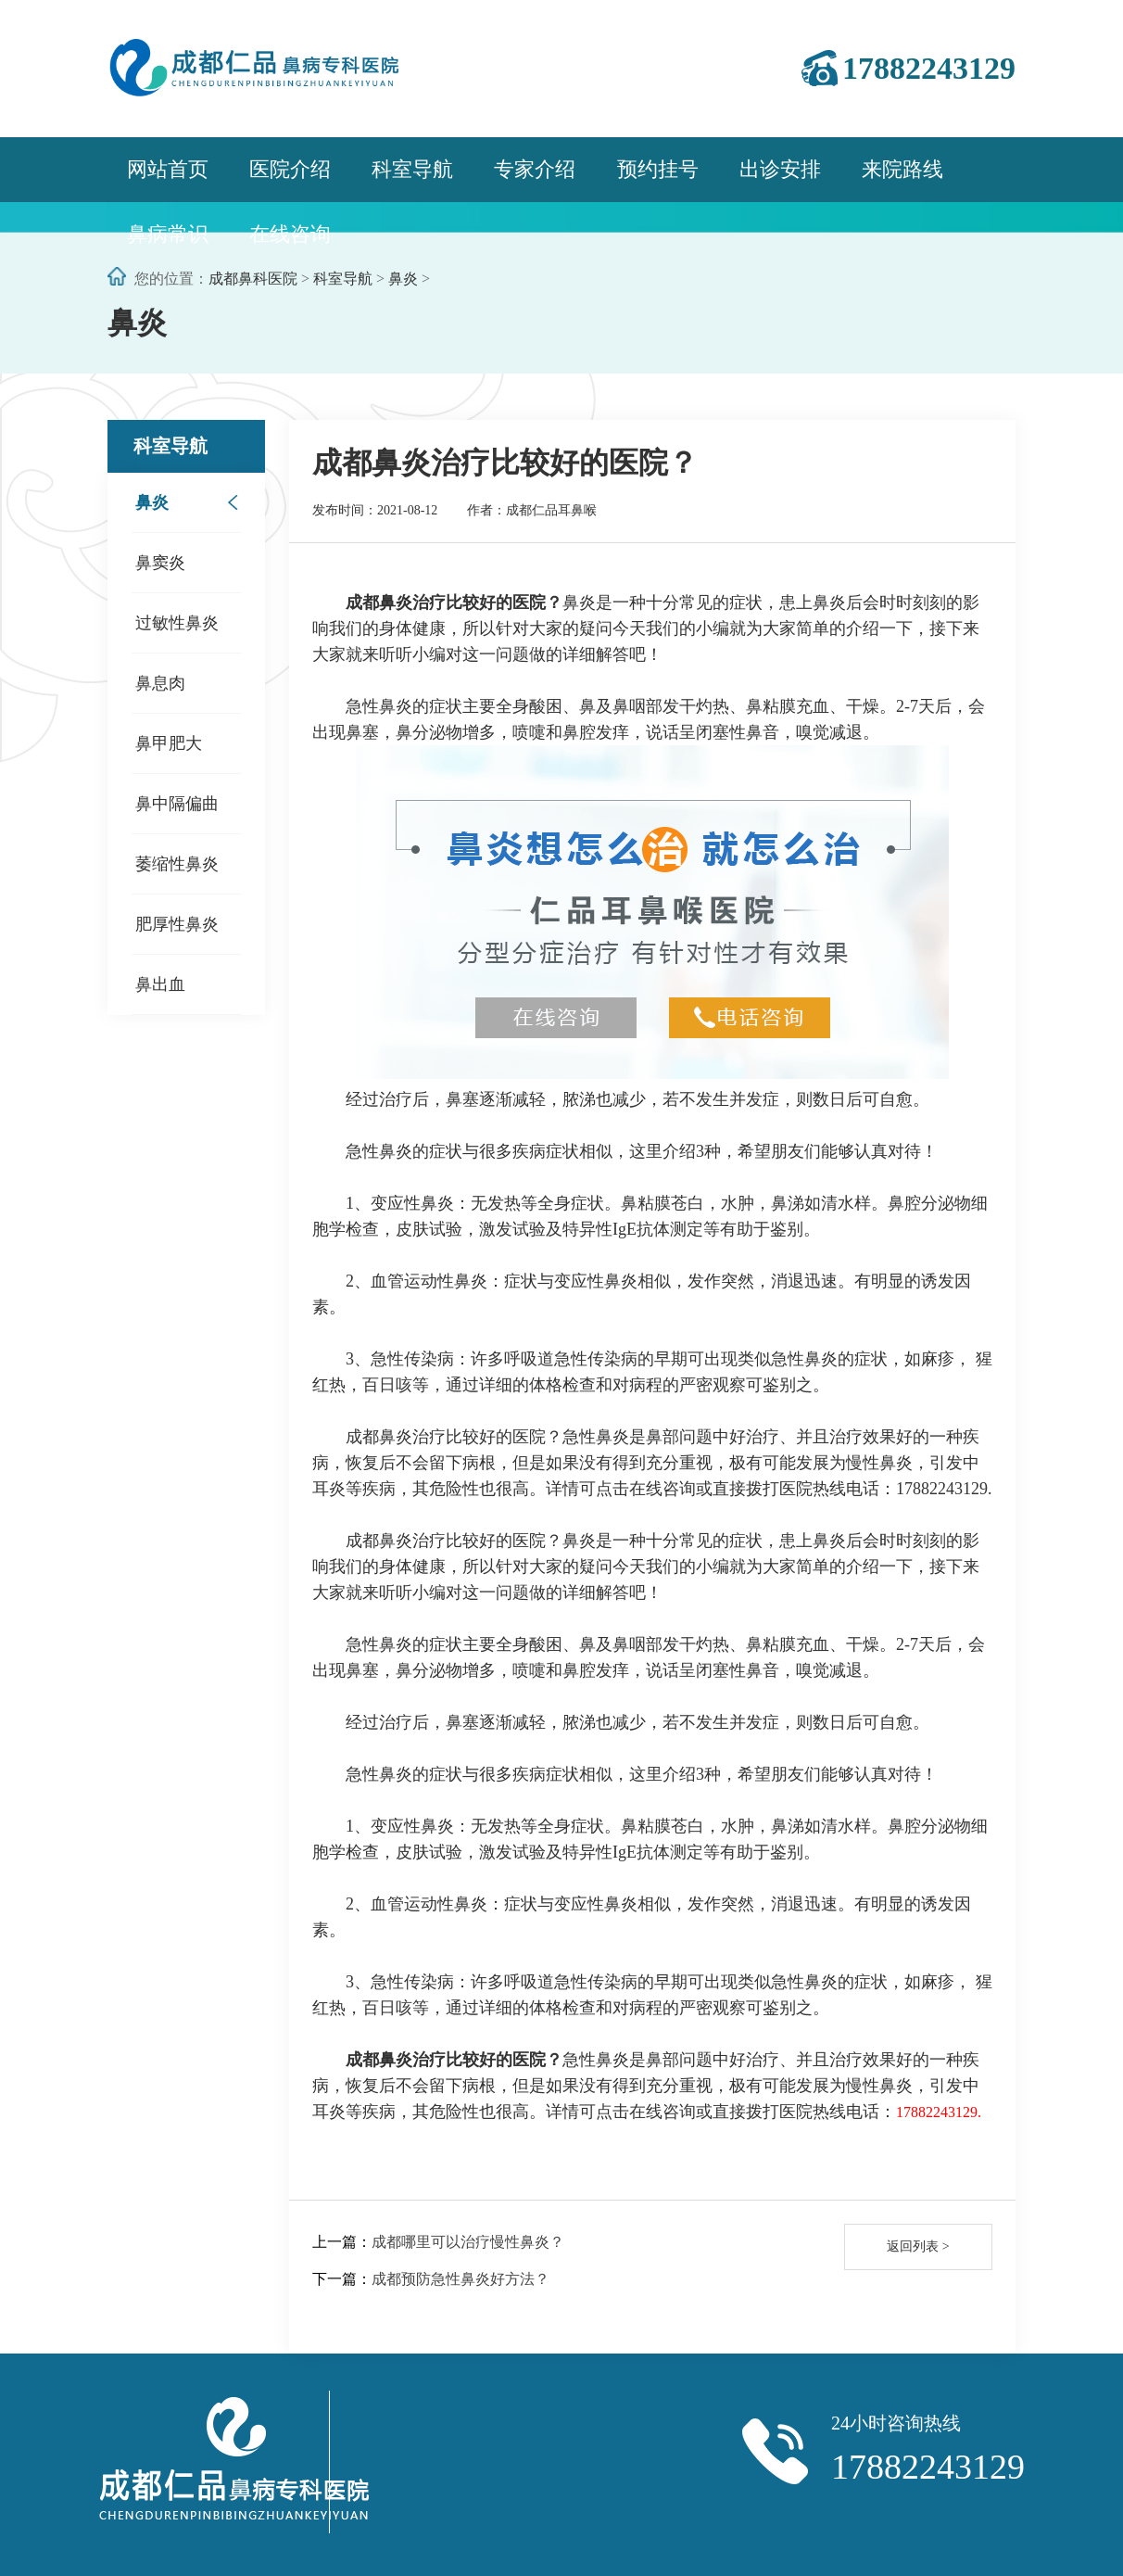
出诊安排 (780, 169)
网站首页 (167, 169)
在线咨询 (290, 234)
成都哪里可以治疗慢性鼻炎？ (468, 2242)
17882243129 (929, 68)
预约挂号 (658, 169)
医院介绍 (290, 169)
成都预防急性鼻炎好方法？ (460, 2279)
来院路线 (902, 169)
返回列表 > (918, 2246)
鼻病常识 (167, 234)
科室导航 (412, 169)
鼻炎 (403, 278)
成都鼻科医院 (252, 278)
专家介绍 (534, 169)
